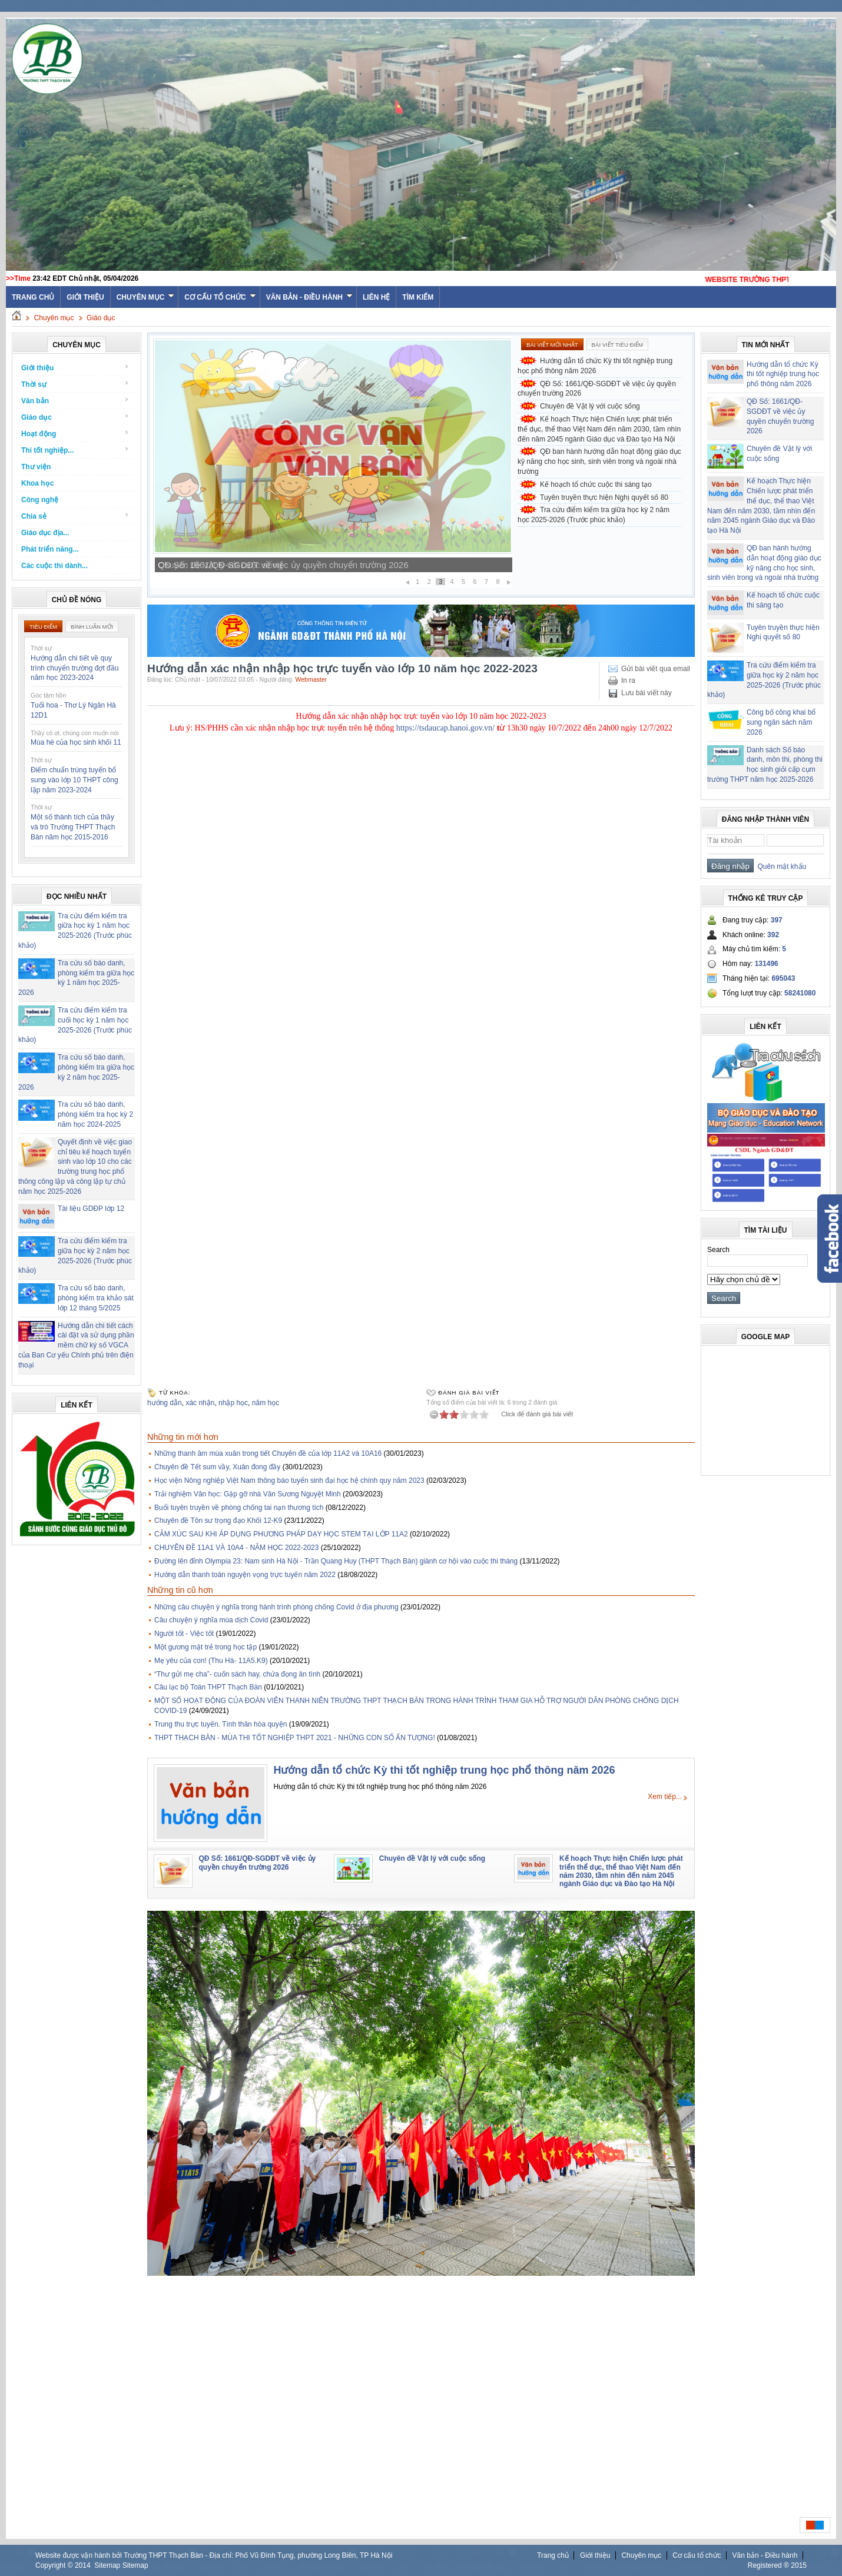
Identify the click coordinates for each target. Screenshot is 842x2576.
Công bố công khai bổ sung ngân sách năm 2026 (781, 722)
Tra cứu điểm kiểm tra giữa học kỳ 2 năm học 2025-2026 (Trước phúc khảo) (593, 515)
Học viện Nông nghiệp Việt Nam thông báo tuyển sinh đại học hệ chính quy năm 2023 (289, 1480)
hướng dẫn (164, 1403)
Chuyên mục (146, 297)
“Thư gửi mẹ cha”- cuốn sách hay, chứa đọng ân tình (237, 1674)
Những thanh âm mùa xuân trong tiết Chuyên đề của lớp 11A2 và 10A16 (268, 1453)
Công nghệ (39, 500)
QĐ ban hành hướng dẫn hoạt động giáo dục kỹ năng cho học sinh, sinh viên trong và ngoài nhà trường (599, 461)
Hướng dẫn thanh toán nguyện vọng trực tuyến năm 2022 (245, 1575)
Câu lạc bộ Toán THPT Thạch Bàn (208, 1687)
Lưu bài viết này (646, 693)
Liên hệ (376, 297)
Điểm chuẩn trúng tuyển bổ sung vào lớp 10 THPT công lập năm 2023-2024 (74, 780)
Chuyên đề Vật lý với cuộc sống (590, 406)
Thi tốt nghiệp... (75, 450)
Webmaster (311, 679)
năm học (265, 1403)
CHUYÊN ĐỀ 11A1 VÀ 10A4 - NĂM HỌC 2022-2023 (236, 1547)
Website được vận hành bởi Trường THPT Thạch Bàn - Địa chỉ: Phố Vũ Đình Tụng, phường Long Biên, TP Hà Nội (213, 2555)
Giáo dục (101, 318)
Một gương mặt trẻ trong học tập (205, 1647)
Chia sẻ (75, 516)
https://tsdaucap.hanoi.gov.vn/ (445, 727)
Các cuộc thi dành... (54, 566)
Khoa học (37, 483)
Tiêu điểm (43, 626)
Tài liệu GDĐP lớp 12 (91, 1208)
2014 (83, 2565)
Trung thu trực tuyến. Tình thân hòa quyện (220, 1724)
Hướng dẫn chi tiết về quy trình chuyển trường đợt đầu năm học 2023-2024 (74, 668)
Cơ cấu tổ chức (220, 297)
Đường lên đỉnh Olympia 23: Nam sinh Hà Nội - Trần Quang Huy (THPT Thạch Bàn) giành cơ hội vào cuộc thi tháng (336, 1561)
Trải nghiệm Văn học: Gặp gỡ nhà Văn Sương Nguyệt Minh (247, 1494)
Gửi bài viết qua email (655, 669)
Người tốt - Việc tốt (184, 1633)
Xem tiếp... (665, 1796)
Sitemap (107, 2565)
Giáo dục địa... (45, 533)
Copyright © (55, 2565)
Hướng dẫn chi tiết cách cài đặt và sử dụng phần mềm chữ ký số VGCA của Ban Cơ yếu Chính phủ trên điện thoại (76, 1345)
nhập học (233, 1403)
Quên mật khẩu (780, 866)
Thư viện (36, 467)
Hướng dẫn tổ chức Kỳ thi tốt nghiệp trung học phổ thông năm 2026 (595, 366)
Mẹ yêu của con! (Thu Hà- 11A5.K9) (211, 1661)
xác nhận (199, 1403)
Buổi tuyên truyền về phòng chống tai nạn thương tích (239, 1507)
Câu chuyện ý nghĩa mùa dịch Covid (211, 1620)
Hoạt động (75, 433)
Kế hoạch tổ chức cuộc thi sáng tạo (596, 484)
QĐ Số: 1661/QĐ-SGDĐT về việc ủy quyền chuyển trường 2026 (283, 565)
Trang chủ (553, 2555)
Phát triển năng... (50, 549)
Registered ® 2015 (777, 2565)
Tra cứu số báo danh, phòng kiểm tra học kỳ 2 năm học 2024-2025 (95, 1114)
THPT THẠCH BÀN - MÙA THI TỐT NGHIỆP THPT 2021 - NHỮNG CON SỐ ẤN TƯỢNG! (294, 1738)
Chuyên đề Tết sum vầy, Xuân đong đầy (217, 1467)
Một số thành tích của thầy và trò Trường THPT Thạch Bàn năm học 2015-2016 (73, 827)
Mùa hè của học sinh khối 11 (76, 742)
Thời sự (75, 384)
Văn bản (75, 400)
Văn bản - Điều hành (309, 297)
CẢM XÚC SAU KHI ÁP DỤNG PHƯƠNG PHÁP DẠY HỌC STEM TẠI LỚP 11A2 (281, 1534)
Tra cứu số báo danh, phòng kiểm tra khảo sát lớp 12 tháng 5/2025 (96, 1298)
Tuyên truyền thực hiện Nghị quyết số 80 (604, 497)
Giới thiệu (85, 297)
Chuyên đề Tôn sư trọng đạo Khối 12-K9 (218, 1520)
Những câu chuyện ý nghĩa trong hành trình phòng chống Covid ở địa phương (276, 1607)
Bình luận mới (92, 626)
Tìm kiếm (417, 297)
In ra (628, 680)
